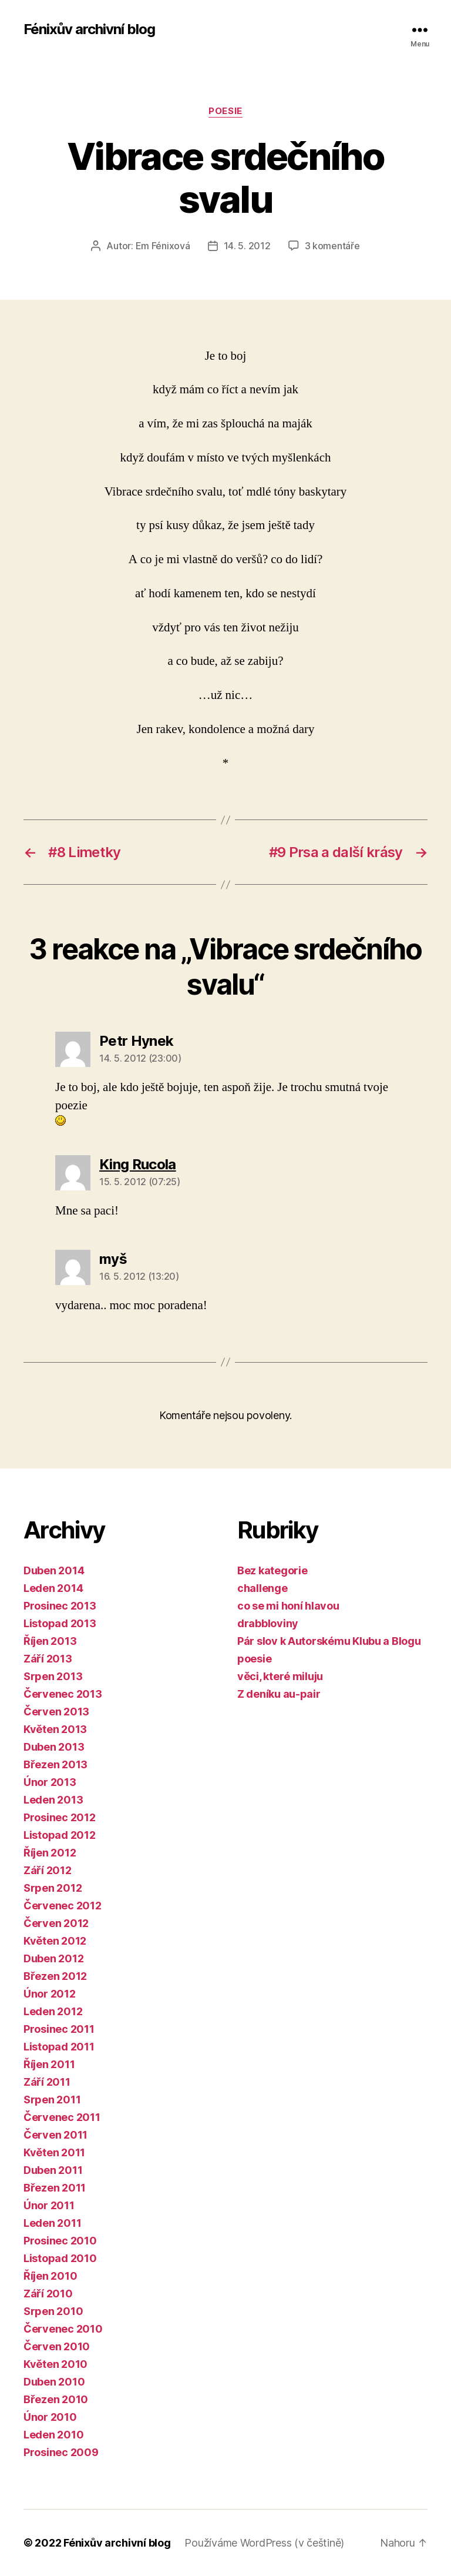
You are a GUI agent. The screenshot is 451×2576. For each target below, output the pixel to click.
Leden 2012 (52, 2011)
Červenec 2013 (62, 1694)
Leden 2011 (52, 2223)
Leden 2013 (53, 1800)
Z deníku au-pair (279, 1694)
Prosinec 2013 (59, 1606)
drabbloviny (267, 1623)
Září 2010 (48, 2293)
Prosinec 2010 (60, 2240)
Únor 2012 (49, 1994)
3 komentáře (332, 246)
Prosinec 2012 (59, 1817)
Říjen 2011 (49, 2064)
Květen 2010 (55, 2364)
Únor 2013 (49, 1782)
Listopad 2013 (59, 1623)
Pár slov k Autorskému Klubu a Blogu (329, 1641)
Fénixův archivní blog (89, 29)
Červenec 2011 (61, 2117)
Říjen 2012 (49, 1852)
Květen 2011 (54, 2152)
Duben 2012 (53, 1958)
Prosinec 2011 (59, 2029)
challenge (262, 1588)
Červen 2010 (56, 2346)
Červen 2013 (56, 1711)
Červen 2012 (56, 1923)
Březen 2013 (55, 1764)
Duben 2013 (53, 1747)
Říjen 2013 (49, 1641)
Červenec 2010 (63, 2329)
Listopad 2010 (60, 2258)
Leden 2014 (53, 1588)
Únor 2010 (50, 2417)
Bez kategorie (272, 1570)
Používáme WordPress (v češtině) (264, 2543)
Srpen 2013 (52, 1676)
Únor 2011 (49, 2205)
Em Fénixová (163, 246)
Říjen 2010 (50, 2276)
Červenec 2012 (62, 1905)
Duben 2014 (53, 1570)
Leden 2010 (53, 2434)
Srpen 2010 (53, 2311)
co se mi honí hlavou (288, 1606)
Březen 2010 (55, 2399)
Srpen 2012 (52, 1888)
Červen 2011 (55, 2135)
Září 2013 (47, 1658)
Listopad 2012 (59, 1835)
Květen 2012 (54, 1941)
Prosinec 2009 (61, 2452)
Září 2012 (47, 1870)
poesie (225, 111)
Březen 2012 (55, 1976)
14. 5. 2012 (247, 246)
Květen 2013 (55, 1729)
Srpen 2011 (51, 2099)
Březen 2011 (54, 2188)
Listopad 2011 (59, 2046)
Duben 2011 (52, 2170)
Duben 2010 (54, 2382)
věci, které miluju (280, 1676)
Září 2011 (46, 2082)
